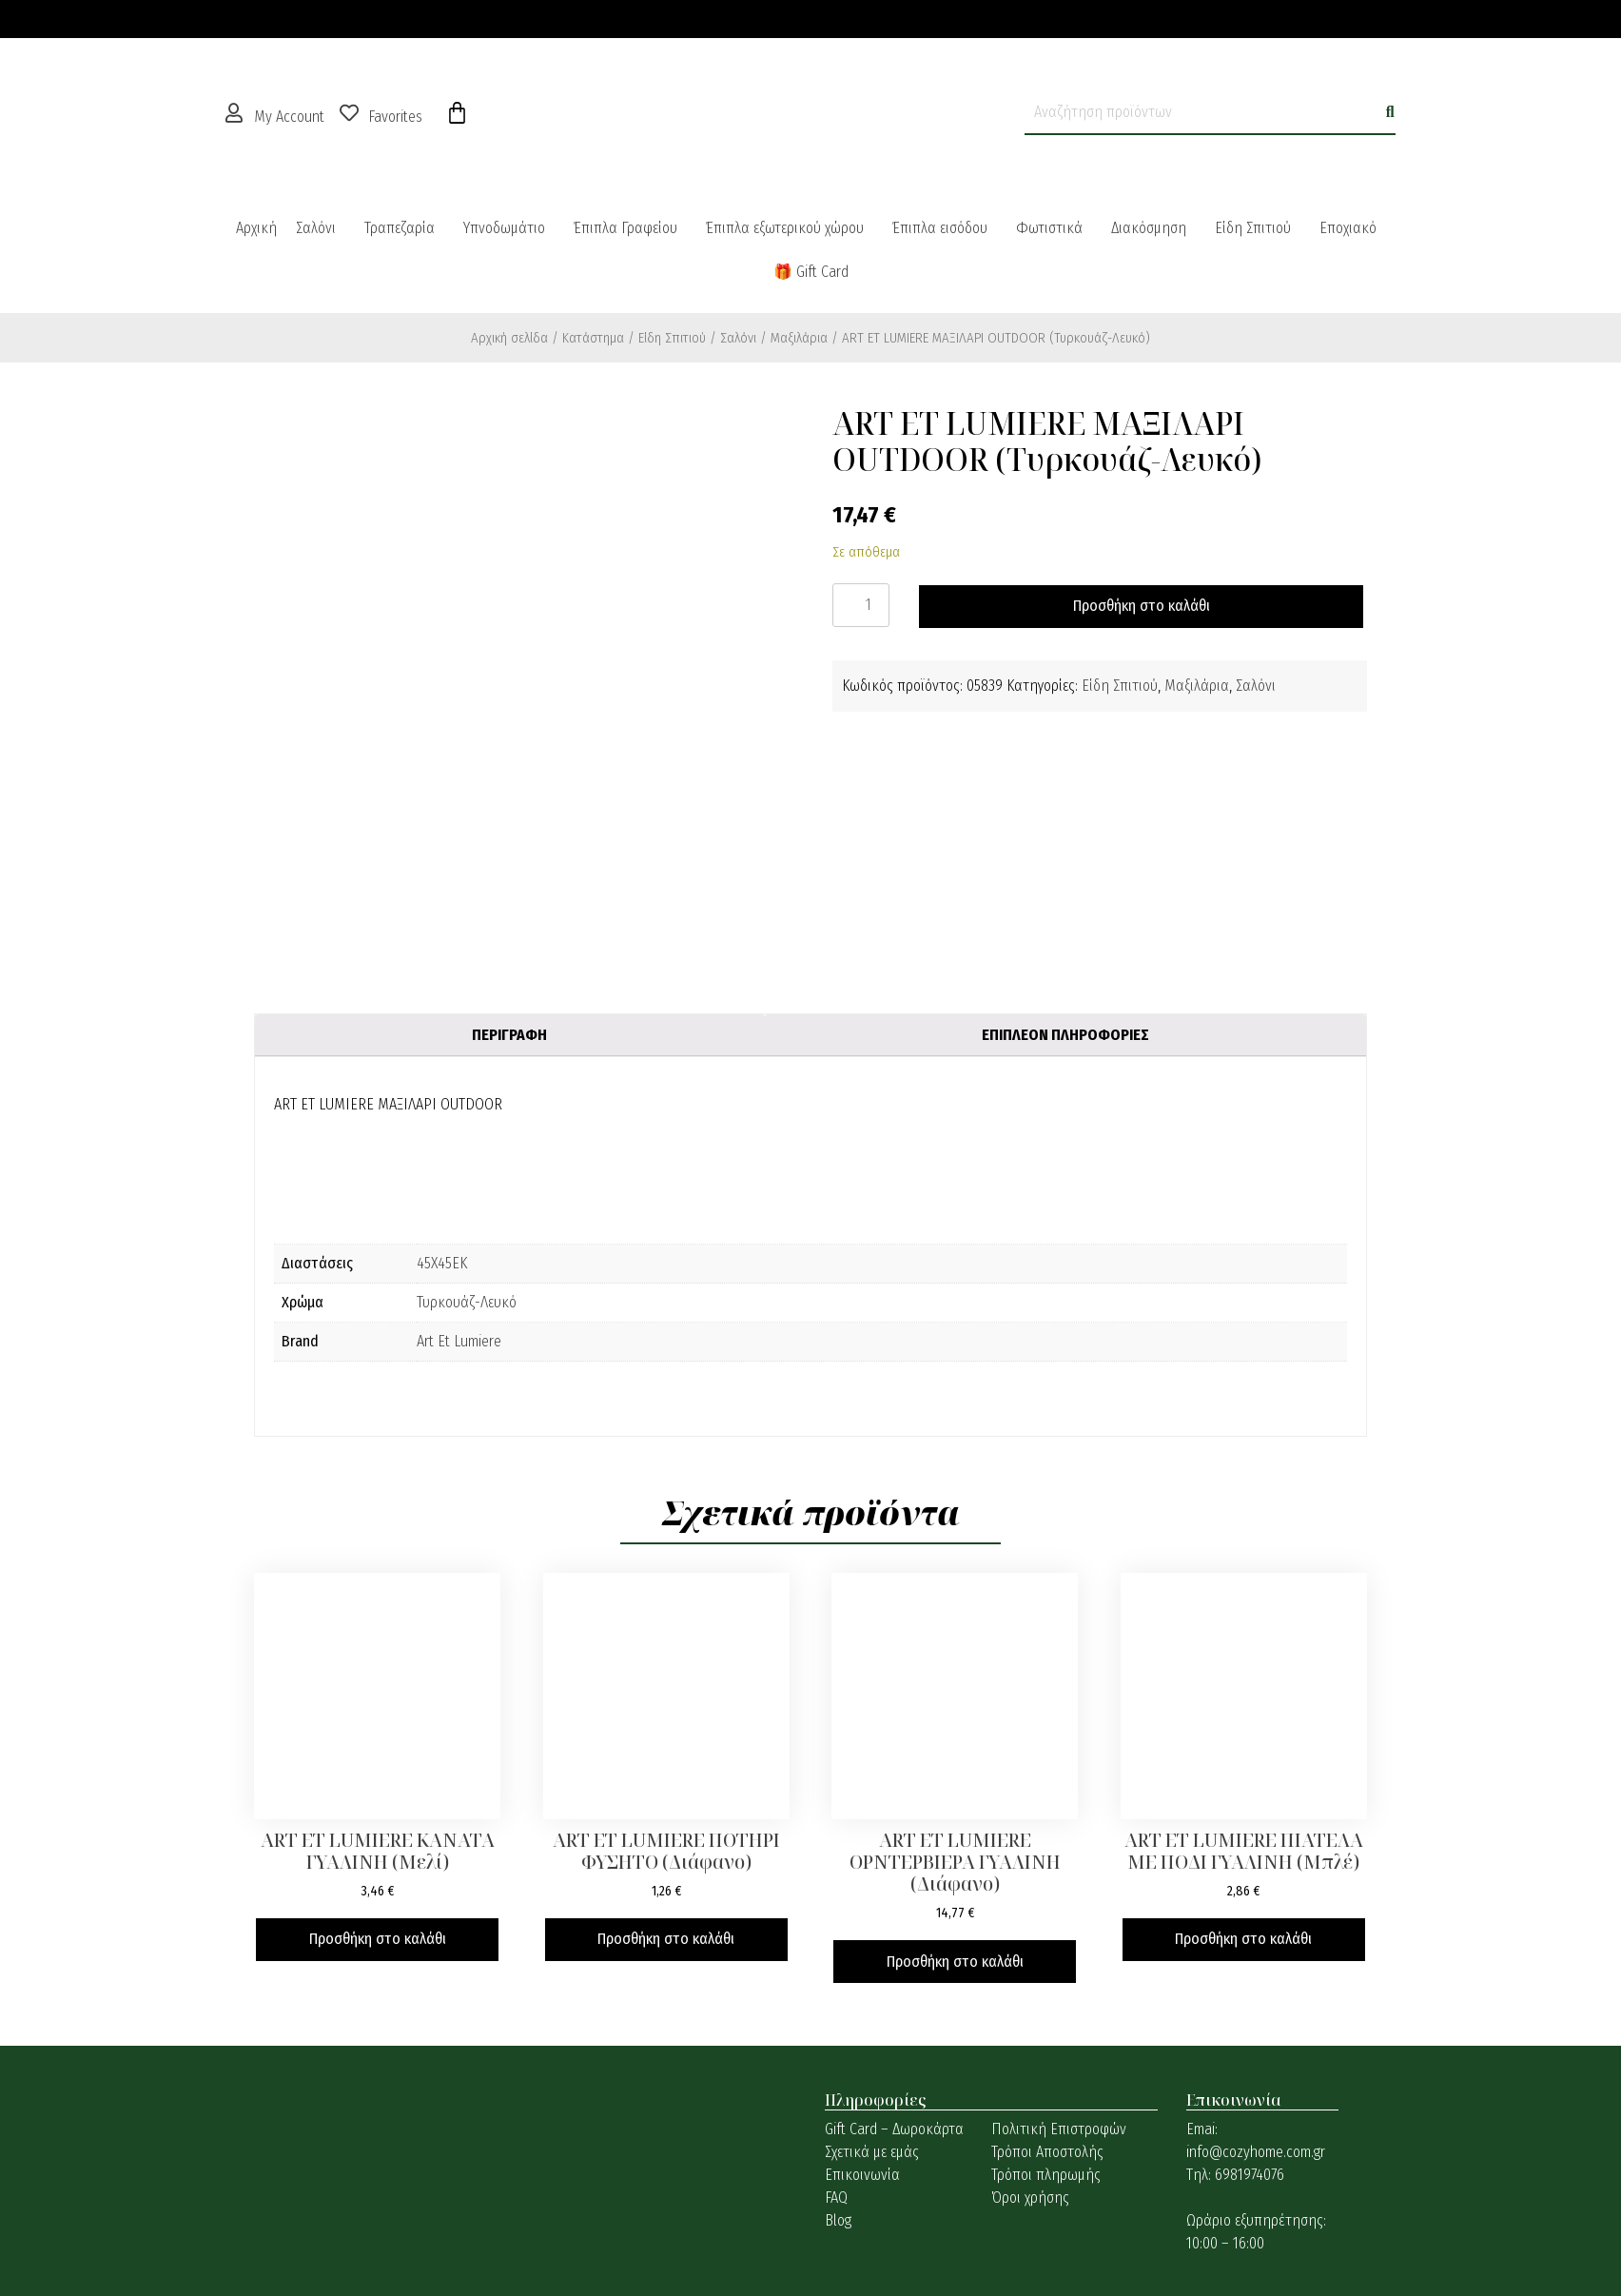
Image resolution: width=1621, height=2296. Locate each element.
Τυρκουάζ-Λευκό (467, 1302)
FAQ (836, 2197)
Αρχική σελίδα (509, 337)
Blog (838, 2220)
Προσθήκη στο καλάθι (1141, 606)
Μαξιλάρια (799, 337)
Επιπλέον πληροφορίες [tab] (1065, 1035)
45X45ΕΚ (442, 1263)
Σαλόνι (316, 228)
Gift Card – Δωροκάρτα (894, 2129)
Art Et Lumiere (459, 1341)
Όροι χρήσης (1030, 2197)
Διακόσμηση (1148, 228)
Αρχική (256, 228)
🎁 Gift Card (811, 272)
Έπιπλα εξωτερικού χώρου (785, 228)
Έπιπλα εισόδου (939, 228)
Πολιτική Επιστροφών (1058, 2129)
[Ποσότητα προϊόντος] (860, 605)
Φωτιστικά (1049, 228)
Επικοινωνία (862, 2175)
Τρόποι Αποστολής (1047, 2152)
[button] (320, 228)
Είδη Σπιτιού (1253, 228)
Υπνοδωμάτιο (504, 228)
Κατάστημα (593, 337)
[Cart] (457, 113)
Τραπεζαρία (399, 228)
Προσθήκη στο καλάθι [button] (377, 1939)
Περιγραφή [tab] (509, 1035)
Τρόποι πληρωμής (1046, 2175)
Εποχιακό (1348, 228)
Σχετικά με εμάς (872, 2152)
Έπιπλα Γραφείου (625, 228)
